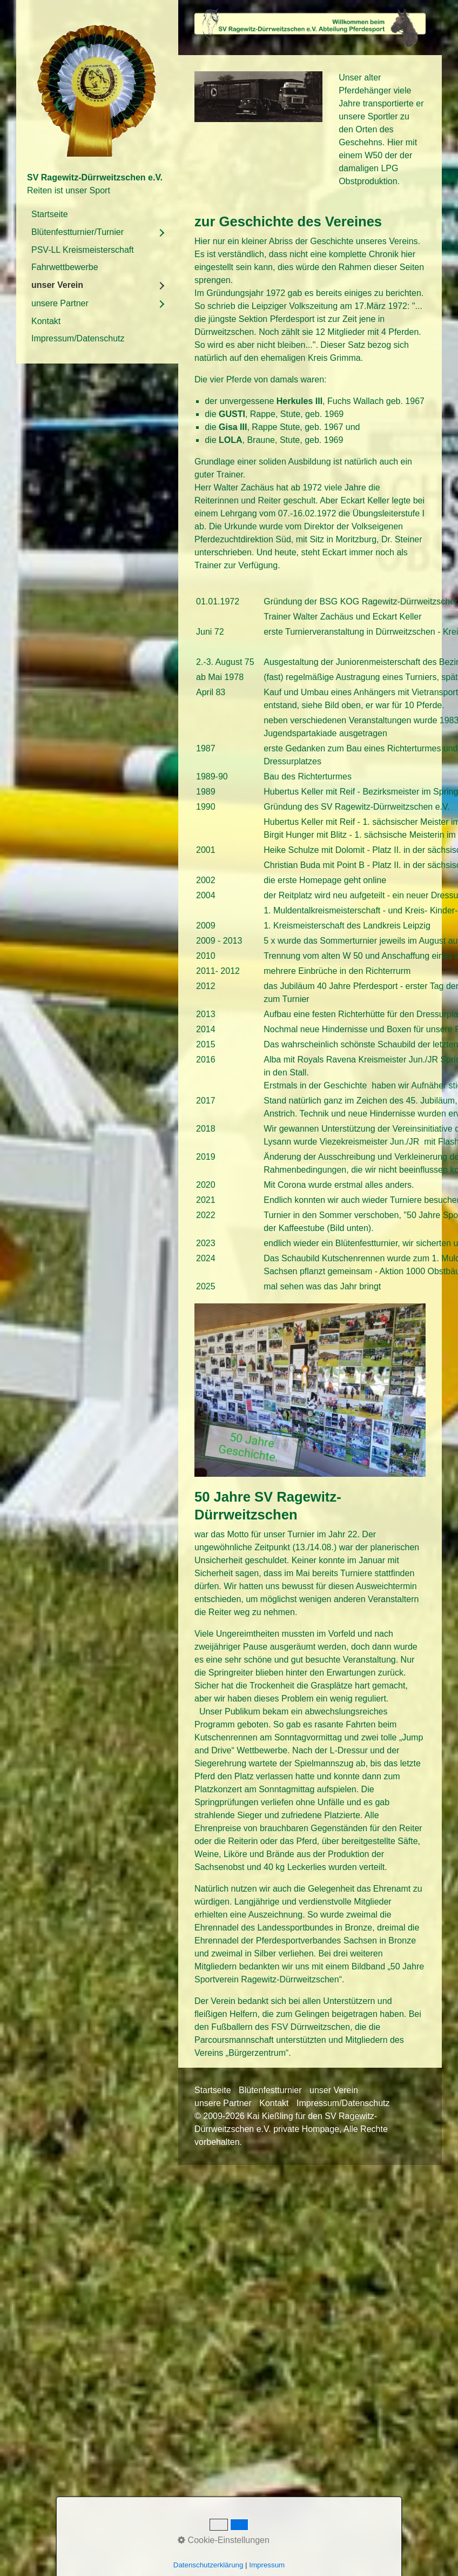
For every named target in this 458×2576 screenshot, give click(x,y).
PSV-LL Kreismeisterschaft (82, 249)
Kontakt (45, 321)
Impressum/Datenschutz (78, 338)
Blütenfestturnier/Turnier (77, 232)
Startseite (49, 214)
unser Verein (57, 285)
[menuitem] (97, 214)
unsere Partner (60, 303)
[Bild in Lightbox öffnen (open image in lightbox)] (310, 27)
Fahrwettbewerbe (64, 267)
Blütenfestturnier (270, 2090)
